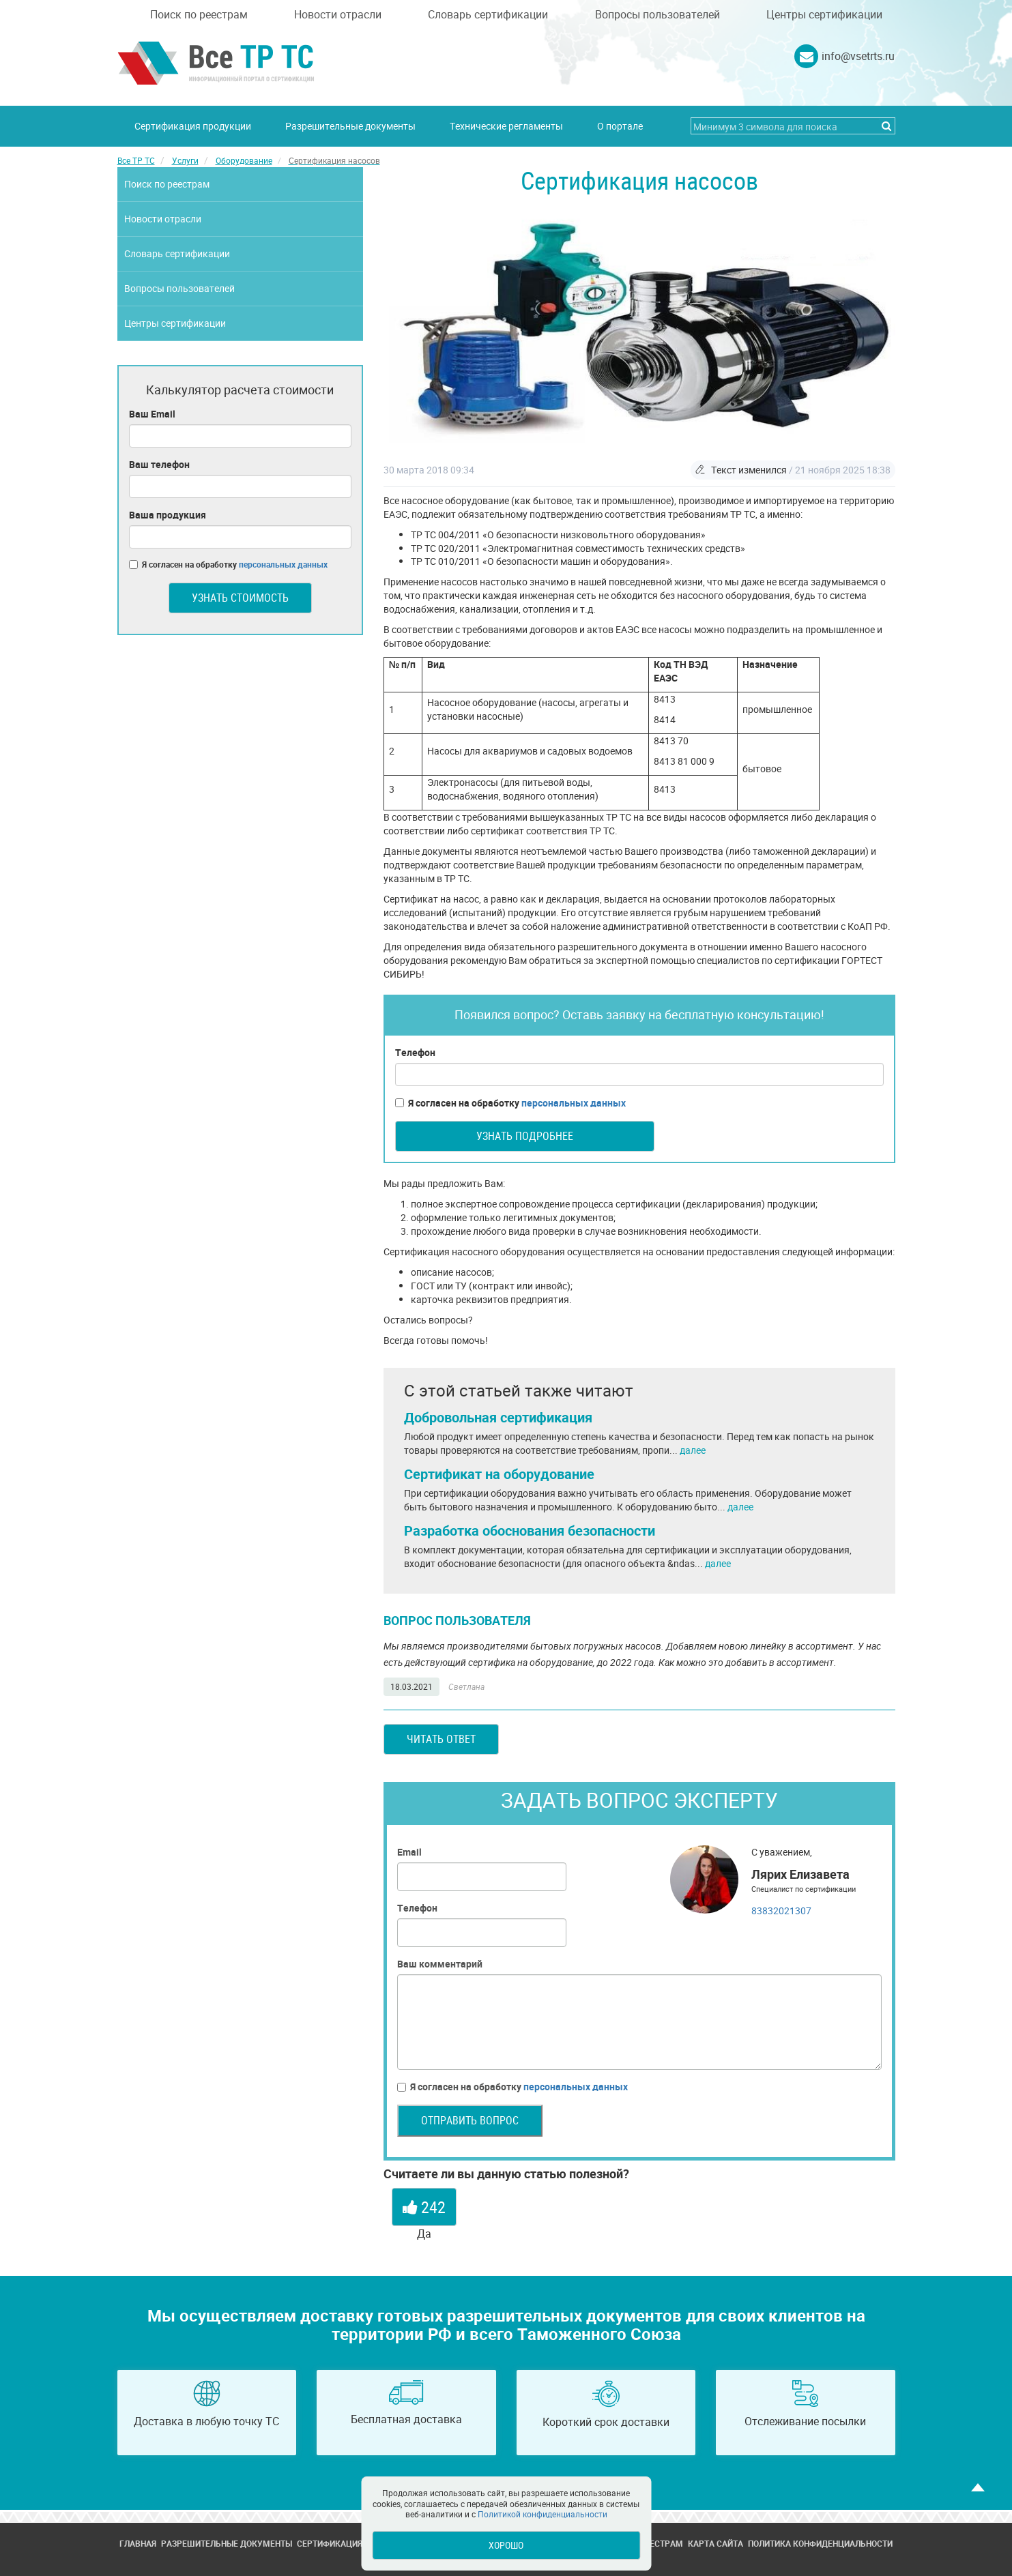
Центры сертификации (824, 14)
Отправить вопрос (470, 2120)
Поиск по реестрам (199, 14)
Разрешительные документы (350, 125)
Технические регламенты (506, 125)
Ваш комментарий (439, 1963)
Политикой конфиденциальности (542, 2513)
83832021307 (781, 1910)
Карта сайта (715, 2543)
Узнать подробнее (524, 1135)
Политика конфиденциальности (820, 2543)
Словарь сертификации (488, 14)
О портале (620, 125)
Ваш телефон (159, 464)
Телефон (415, 1052)
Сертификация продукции (192, 125)
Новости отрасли (337, 14)
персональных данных (573, 1102)
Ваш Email (152, 413)
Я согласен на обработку (510, 1103)
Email (409, 1851)
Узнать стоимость (240, 597)
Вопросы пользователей (657, 14)
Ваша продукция (167, 514)
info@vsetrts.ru (858, 55)
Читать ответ (441, 1738)
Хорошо (506, 2544)
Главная (137, 2543)
